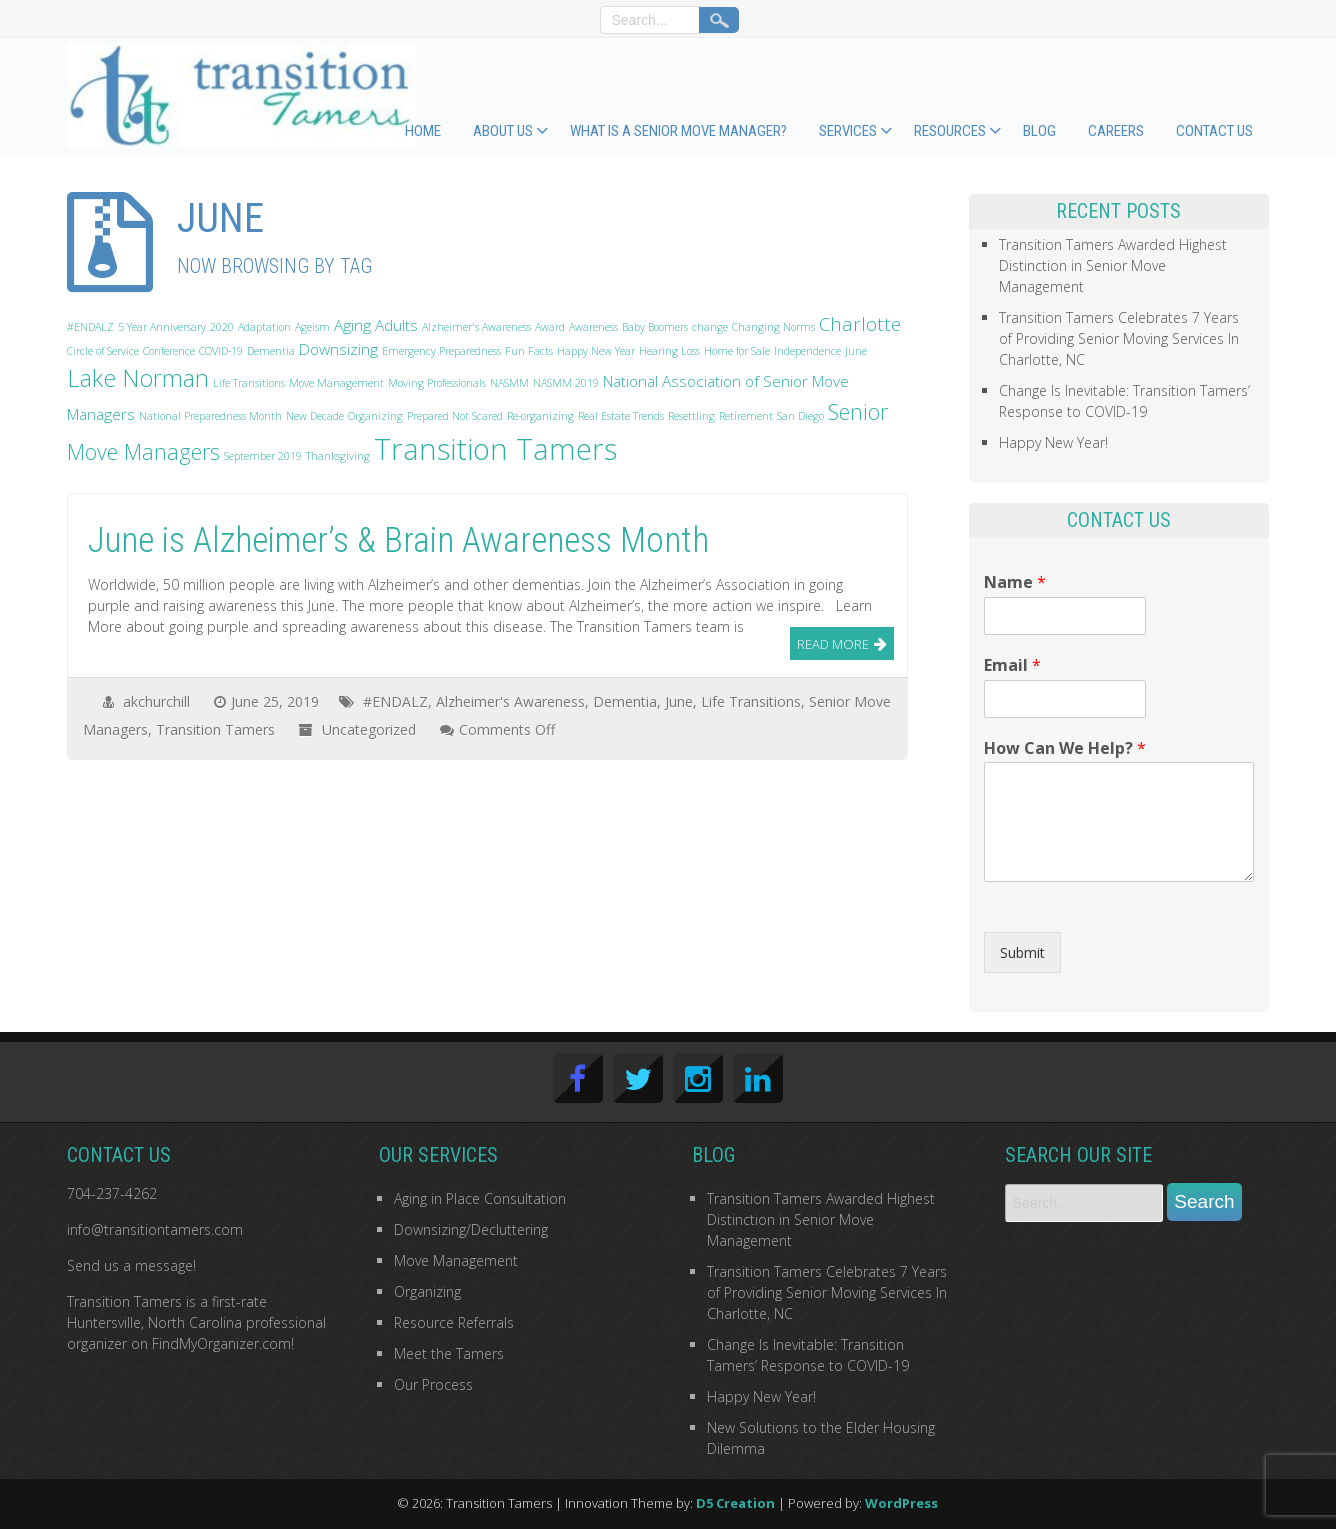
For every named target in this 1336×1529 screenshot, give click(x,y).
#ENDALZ (395, 701)
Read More (833, 644)
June (679, 701)
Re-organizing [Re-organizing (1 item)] (540, 416)
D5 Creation (735, 1503)
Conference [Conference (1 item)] (169, 351)
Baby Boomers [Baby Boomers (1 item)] (655, 327)
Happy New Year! (1053, 442)
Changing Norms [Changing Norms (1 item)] (773, 327)
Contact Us (1214, 131)
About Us (503, 131)
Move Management (456, 1260)
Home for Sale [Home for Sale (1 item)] (737, 351)
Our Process (433, 1384)
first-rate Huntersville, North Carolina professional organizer (196, 1322)
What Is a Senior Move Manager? (678, 131)
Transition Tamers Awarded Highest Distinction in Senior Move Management (1113, 265)
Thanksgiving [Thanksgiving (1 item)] (338, 456)
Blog (1039, 131)
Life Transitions (751, 701)
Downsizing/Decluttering (471, 1229)
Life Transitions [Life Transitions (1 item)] (249, 383)
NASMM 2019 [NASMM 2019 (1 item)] (566, 383)
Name (1015, 582)
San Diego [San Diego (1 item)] (800, 416)
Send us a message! (131, 1265)
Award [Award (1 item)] (550, 327)
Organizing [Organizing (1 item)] (375, 416)
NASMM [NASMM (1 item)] (509, 383)
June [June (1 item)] (856, 351)
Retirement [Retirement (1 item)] (746, 416)
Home (423, 131)
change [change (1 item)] (710, 327)
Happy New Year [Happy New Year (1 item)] (596, 351)
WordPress (901, 1503)
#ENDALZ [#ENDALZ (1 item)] (90, 327)
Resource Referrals (454, 1322)
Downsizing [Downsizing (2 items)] (338, 349)
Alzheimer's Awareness (510, 701)
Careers (1116, 131)
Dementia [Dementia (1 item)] (271, 351)
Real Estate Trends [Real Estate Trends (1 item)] (621, 416)
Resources (950, 131)
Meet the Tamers (449, 1353)
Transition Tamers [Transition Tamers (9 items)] (495, 449)
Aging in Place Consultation (480, 1198)
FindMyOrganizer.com (221, 1343)
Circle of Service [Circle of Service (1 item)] (103, 351)
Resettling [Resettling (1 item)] (691, 416)
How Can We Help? (1065, 748)
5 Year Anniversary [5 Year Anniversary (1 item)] (162, 327)
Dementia (625, 701)
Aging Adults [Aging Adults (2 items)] (376, 325)
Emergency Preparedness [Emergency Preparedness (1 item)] (441, 351)
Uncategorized (369, 729)
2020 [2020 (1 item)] (222, 327)
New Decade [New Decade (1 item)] (315, 416)
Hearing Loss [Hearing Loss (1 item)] (669, 351)
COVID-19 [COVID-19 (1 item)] (221, 351)
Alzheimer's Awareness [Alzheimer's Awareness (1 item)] (476, 327)
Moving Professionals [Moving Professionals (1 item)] (437, 383)
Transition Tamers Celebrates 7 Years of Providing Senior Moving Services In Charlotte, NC (1119, 338)
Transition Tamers (215, 729)
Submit (1022, 952)
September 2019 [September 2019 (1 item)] (263, 456)
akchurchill (156, 701)
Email (1012, 665)
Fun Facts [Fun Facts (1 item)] (529, 351)
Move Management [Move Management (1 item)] (336, 383)
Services (848, 131)
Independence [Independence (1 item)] (807, 351)
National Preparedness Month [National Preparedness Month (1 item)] (210, 416)
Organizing (427, 1291)
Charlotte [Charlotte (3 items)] (860, 323)
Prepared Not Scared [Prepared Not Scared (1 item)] (455, 416)
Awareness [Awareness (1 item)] (593, 327)
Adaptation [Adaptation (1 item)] (264, 327)
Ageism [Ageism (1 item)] (312, 327)
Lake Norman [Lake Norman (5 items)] (138, 378)
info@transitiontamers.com (155, 1229)
